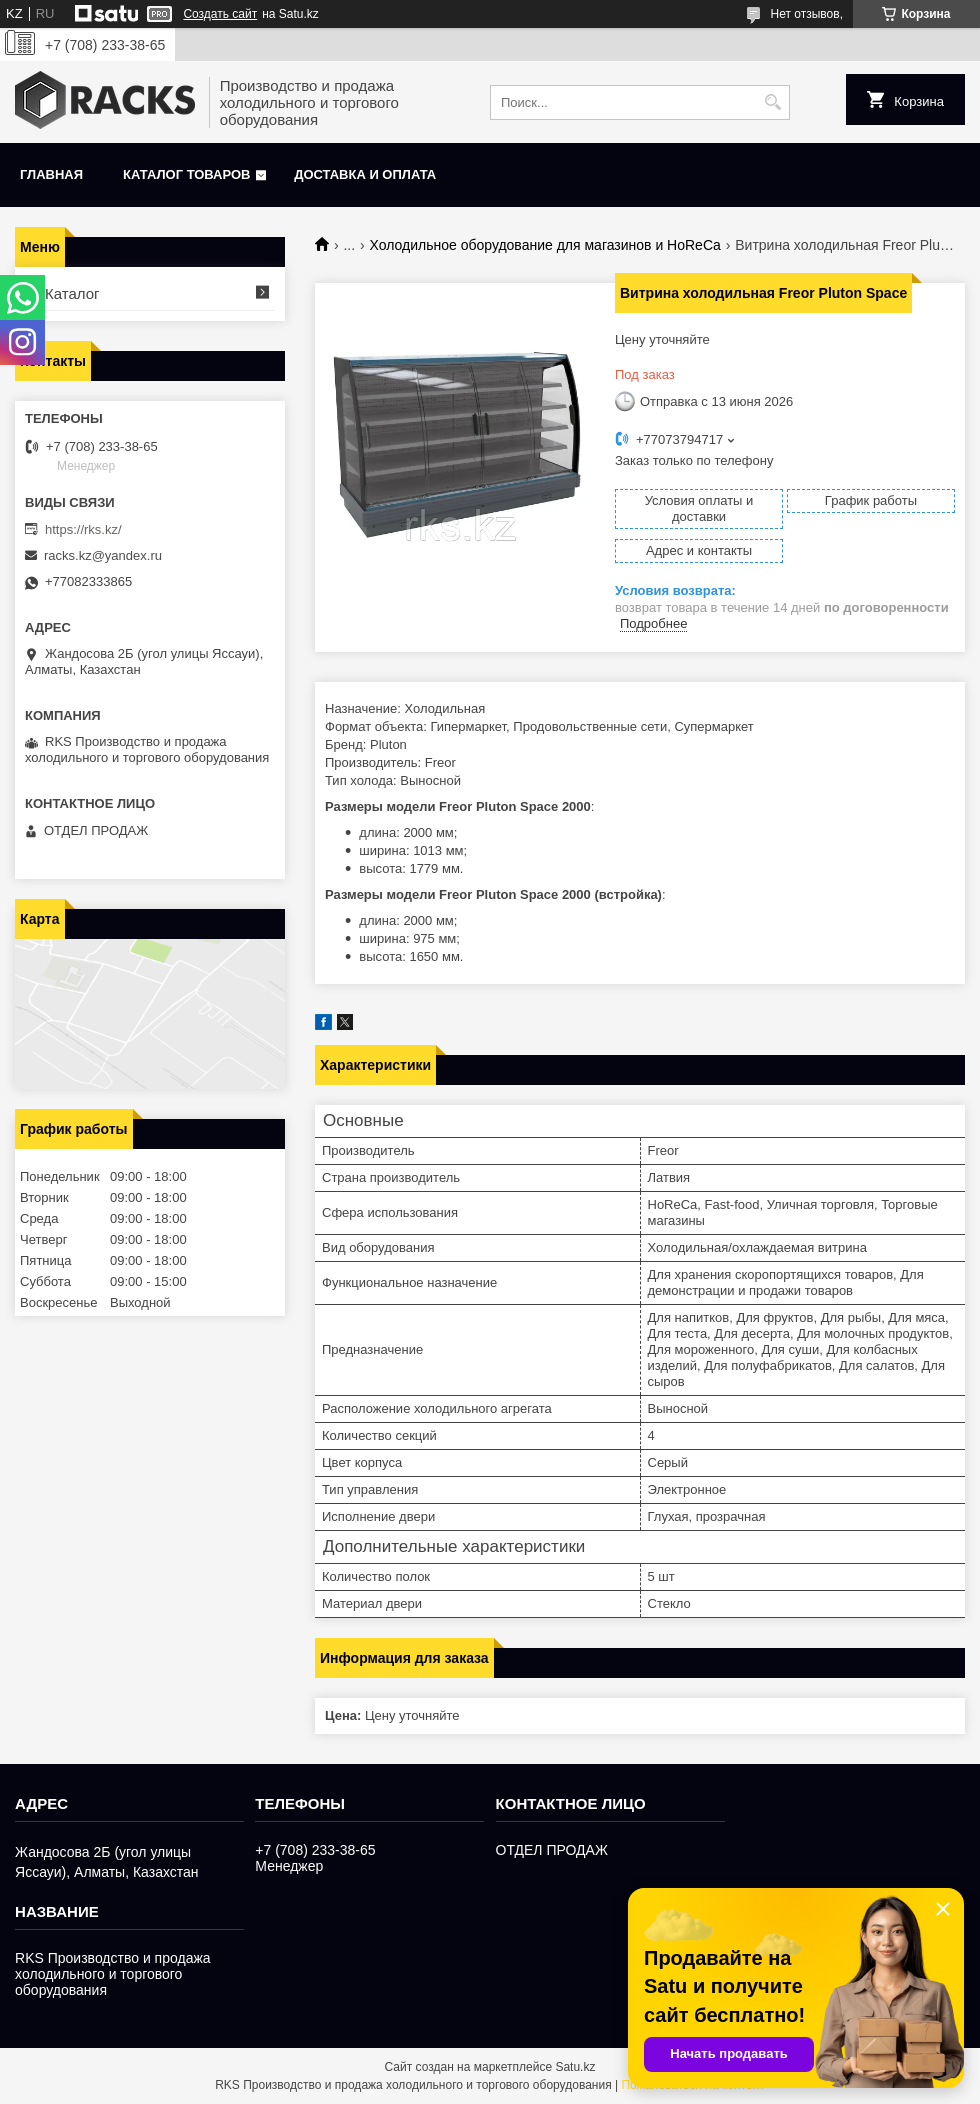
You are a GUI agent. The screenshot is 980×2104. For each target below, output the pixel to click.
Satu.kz (575, 2067)
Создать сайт (220, 14)
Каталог (72, 293)
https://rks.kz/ (83, 529)
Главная (51, 174)
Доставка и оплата (365, 174)
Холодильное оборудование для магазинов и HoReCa (545, 245)
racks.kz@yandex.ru (103, 555)
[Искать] (772, 102)
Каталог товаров (186, 174)
